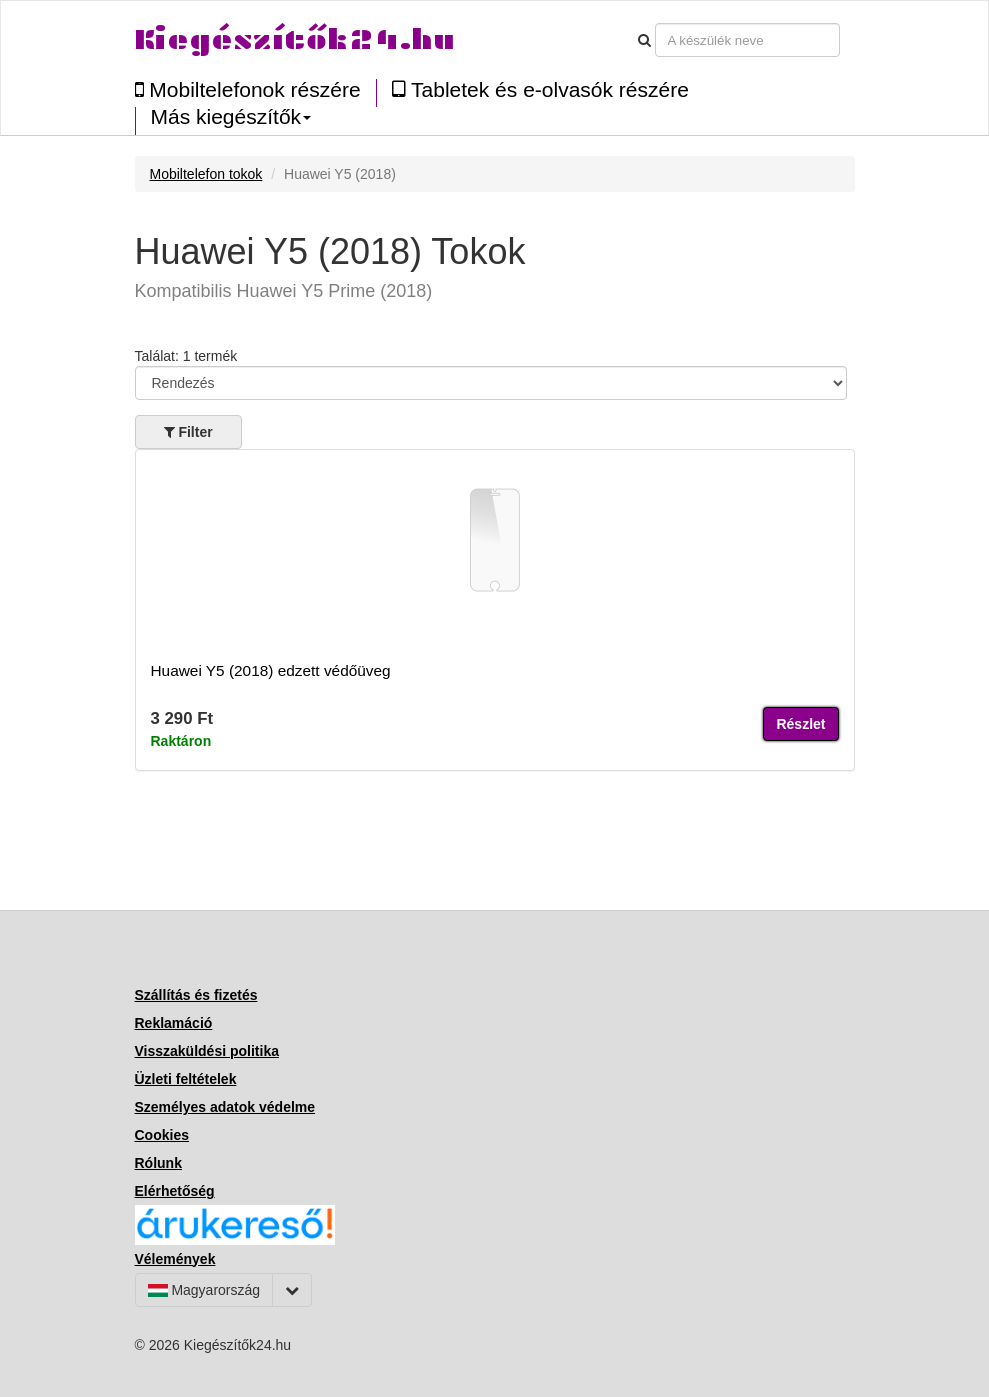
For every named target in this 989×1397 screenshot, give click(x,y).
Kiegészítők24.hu (295, 39)
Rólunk (158, 1163)
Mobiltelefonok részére (248, 89)
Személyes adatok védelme (225, 1107)
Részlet (800, 724)
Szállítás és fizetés (196, 995)
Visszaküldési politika (207, 1051)
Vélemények (175, 1259)
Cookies (162, 1135)
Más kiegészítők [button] (231, 117)
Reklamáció (174, 1023)
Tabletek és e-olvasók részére (540, 89)
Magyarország (204, 1290)
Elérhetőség (175, 1191)
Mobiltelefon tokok (206, 174)
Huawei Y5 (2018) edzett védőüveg (271, 670)
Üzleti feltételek (186, 1079)
